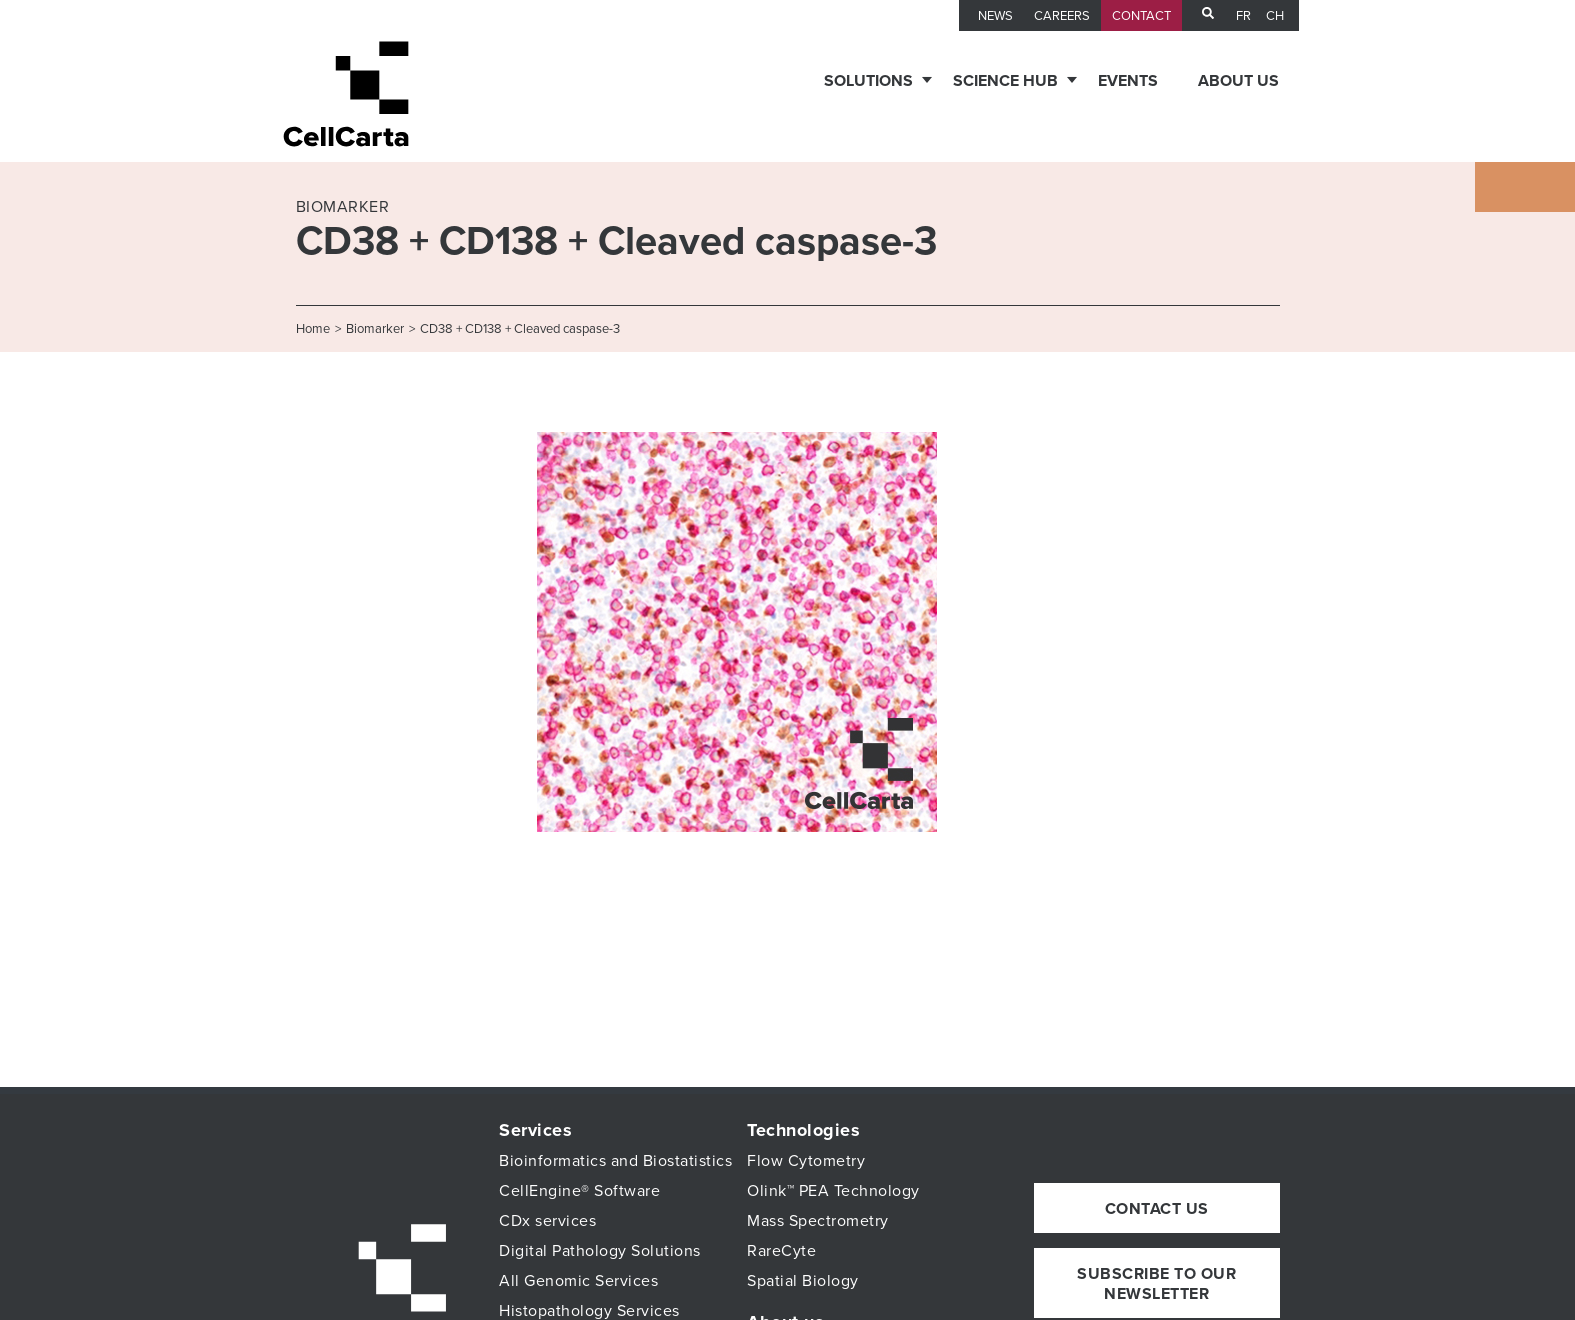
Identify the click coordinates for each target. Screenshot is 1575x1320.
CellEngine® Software (579, 1191)
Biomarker (375, 329)
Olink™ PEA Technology (833, 1191)
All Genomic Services (578, 1281)
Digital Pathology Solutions (600, 1251)
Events (1128, 81)
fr (1243, 16)
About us (1238, 81)
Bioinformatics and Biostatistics (615, 1161)
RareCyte (781, 1251)
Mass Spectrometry (818, 1221)
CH (1275, 16)
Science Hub (1005, 81)
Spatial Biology (803, 1281)
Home (313, 329)
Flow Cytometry (806, 1161)
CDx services (547, 1221)
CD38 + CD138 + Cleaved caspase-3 (520, 329)
